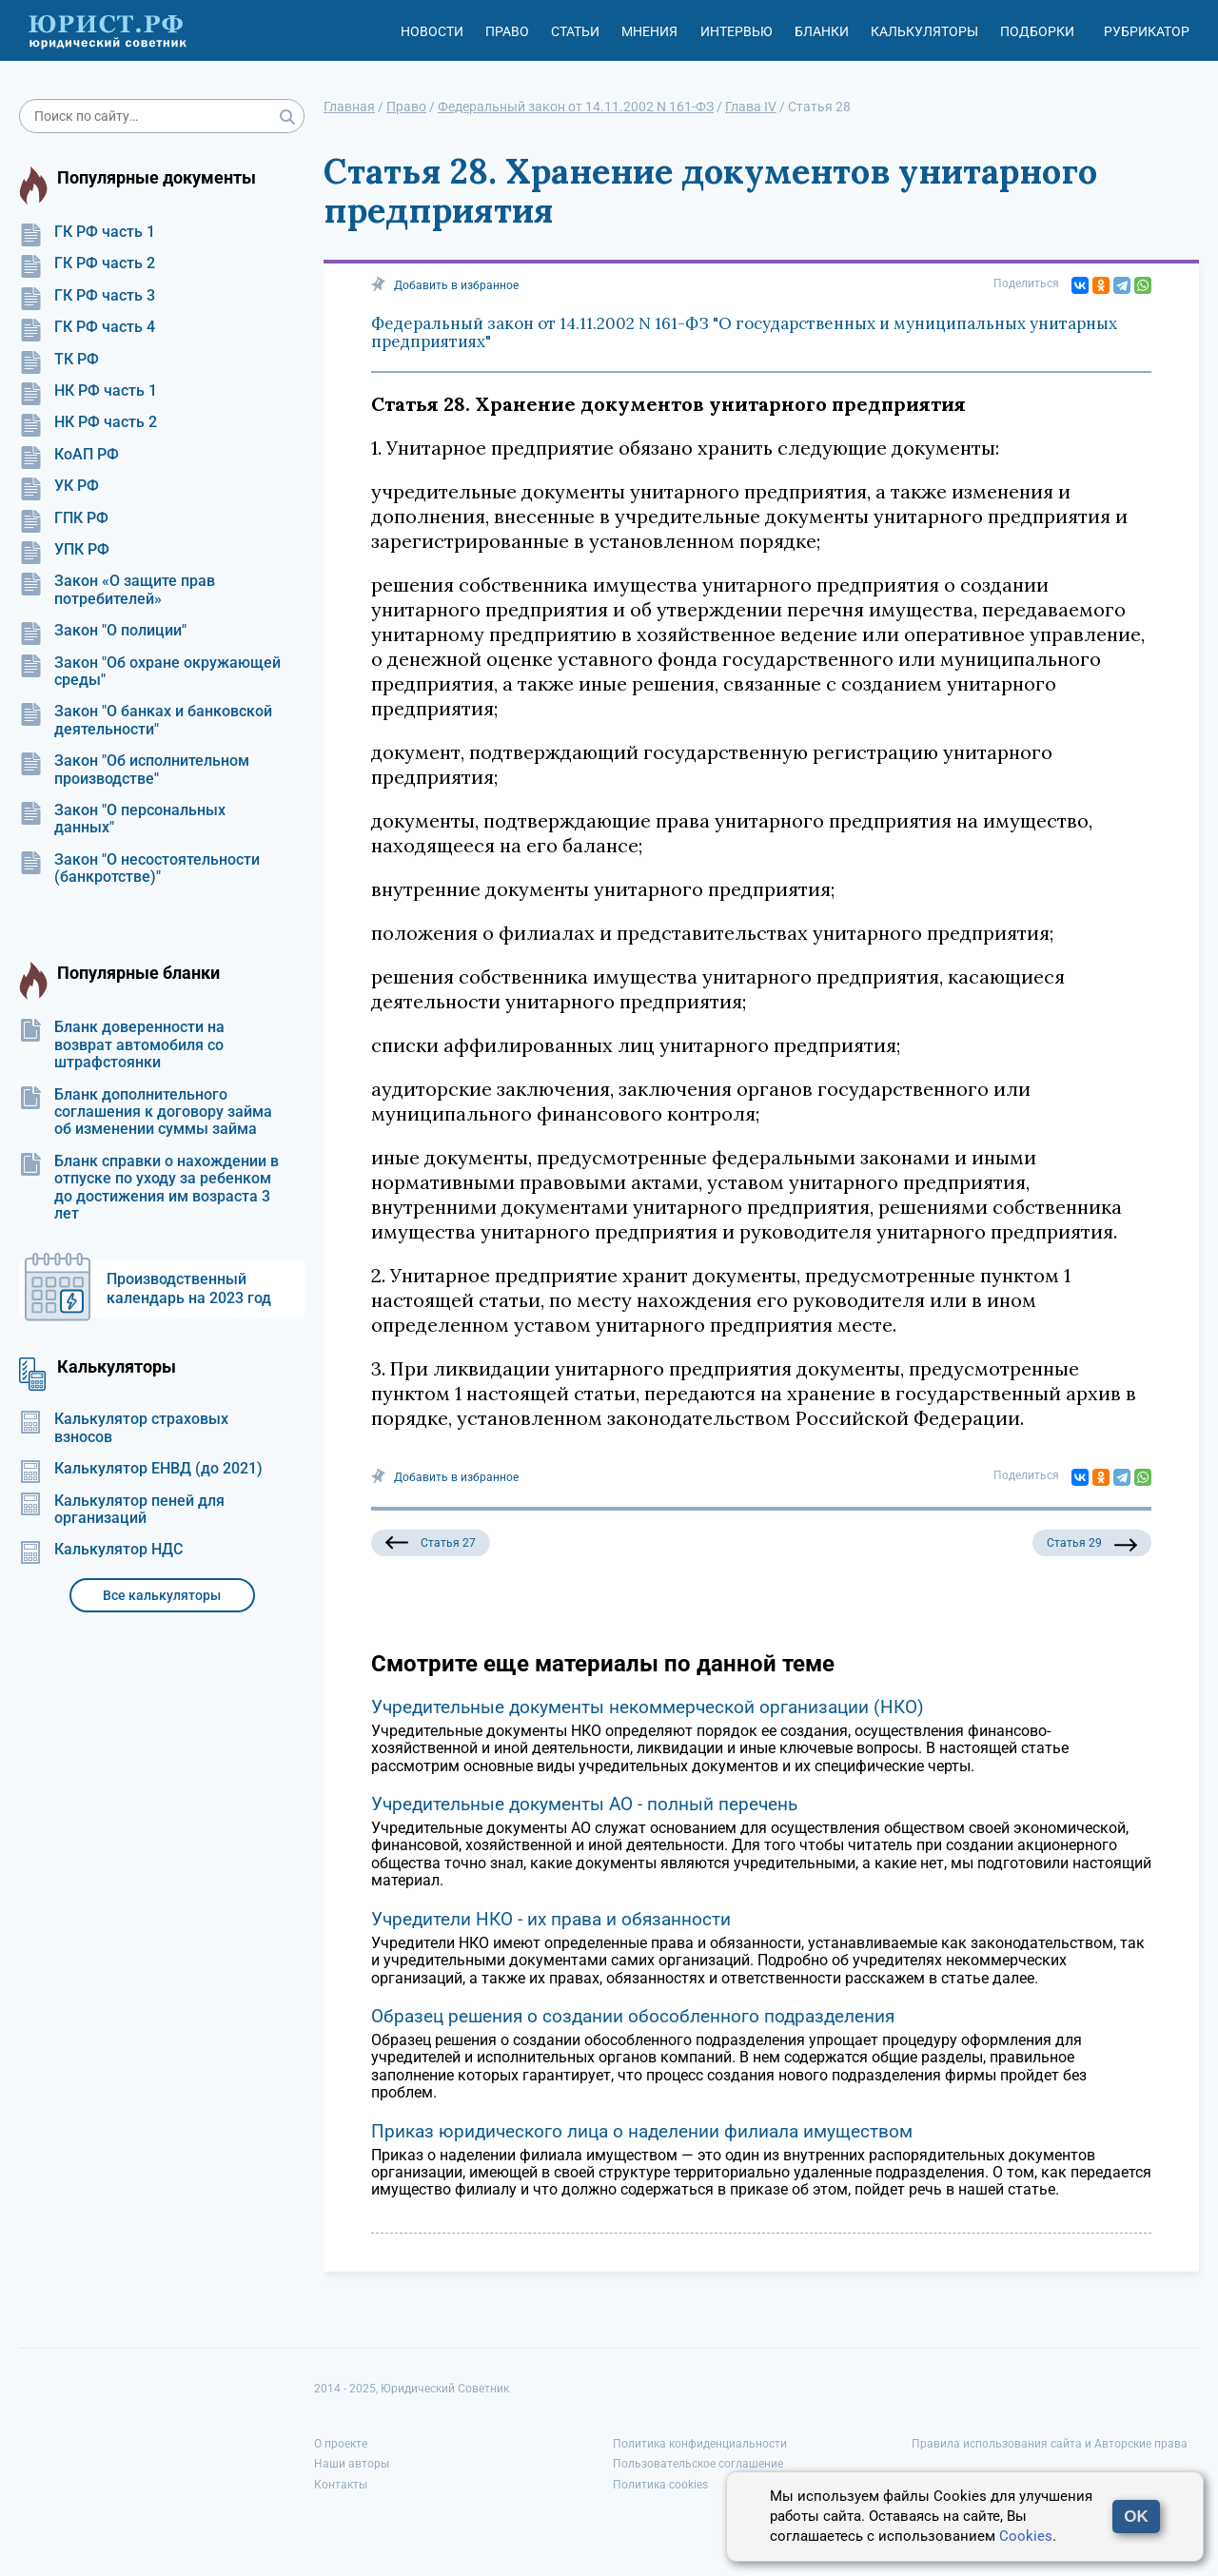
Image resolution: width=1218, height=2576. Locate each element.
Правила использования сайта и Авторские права (1050, 2443)
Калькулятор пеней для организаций (122, 1510)
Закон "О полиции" (103, 630)
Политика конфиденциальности (700, 2443)
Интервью (736, 31)
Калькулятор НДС (101, 1549)
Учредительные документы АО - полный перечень (584, 1804)
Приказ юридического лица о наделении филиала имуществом (642, 2131)
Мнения (649, 31)
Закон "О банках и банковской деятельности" (145, 720)
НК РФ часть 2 (88, 422)
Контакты (340, 2484)
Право (507, 31)
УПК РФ (64, 549)
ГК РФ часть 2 (87, 263)
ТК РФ (59, 359)
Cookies (1025, 2536)
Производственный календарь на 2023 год (189, 1288)
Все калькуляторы (162, 1595)
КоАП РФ (69, 454)
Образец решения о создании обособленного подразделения (632, 2016)
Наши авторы (351, 2463)
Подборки (1037, 31)
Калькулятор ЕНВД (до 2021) (141, 1468)
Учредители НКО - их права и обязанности (551, 1919)
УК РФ (59, 486)
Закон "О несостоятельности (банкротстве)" (139, 868)
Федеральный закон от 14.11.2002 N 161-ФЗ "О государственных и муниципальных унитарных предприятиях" (744, 333)
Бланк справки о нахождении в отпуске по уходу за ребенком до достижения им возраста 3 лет (149, 1187)
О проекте (340, 2443)
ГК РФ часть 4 (87, 327)
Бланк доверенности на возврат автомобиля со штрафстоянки (122, 1045)
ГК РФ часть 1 (87, 232)
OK (1136, 2517)
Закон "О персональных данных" (122, 819)
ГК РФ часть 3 (87, 295)
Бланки (822, 31)
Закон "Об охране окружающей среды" (150, 671)
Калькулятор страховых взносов (123, 1428)
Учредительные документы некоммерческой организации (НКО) (647, 1707)
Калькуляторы (924, 31)
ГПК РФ (63, 518)
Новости (432, 31)
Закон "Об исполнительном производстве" (134, 769)
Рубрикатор (1146, 31)
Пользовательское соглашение (698, 2463)
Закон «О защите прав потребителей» (117, 590)
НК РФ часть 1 (88, 391)
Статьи (575, 31)
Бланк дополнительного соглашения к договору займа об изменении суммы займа (145, 1112)
